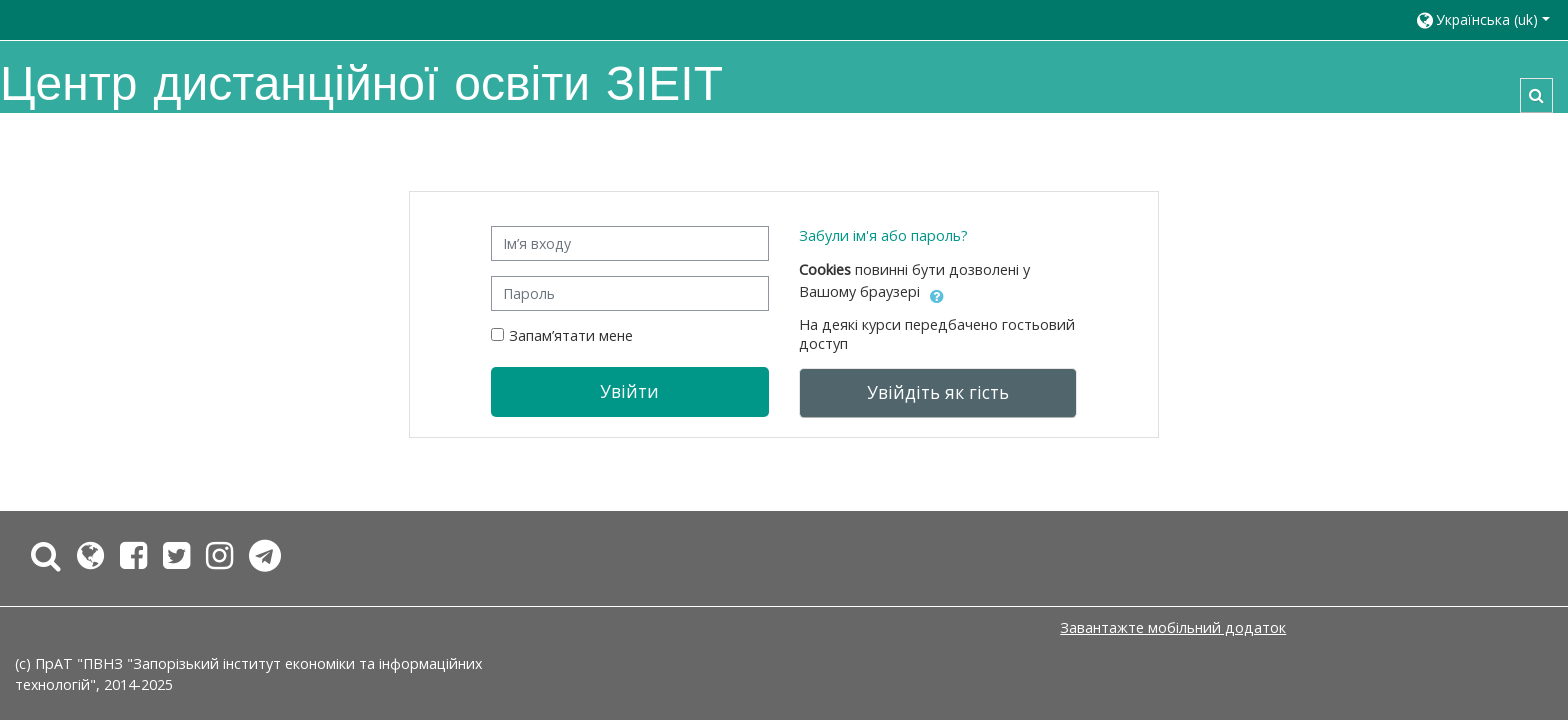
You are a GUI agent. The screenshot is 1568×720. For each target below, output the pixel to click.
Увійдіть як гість (938, 392)
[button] (1482, 19)
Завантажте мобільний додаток (1173, 627)
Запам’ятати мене (571, 335)
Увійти (629, 391)
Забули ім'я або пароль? (883, 235)
